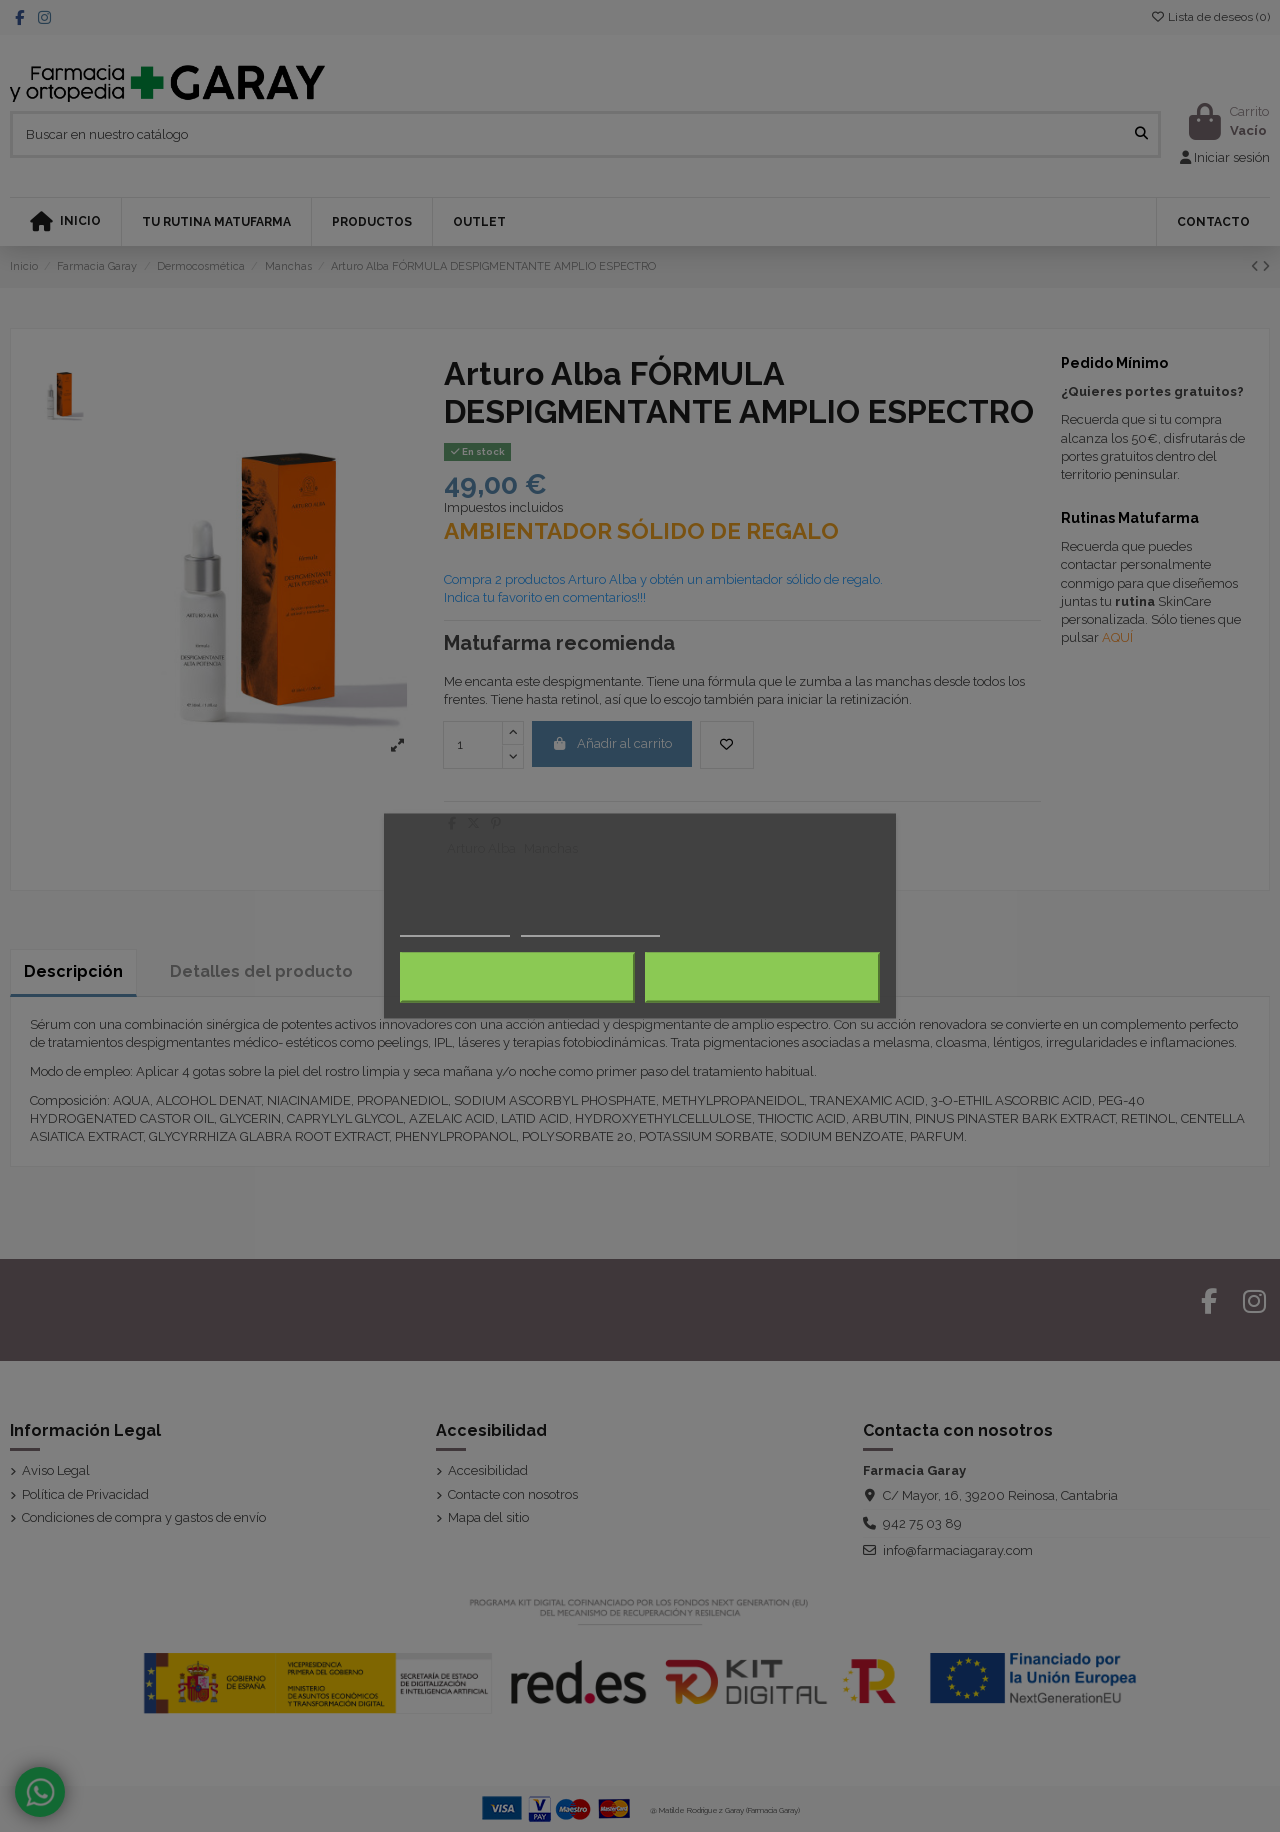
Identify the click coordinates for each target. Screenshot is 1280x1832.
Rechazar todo (517, 978)
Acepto (763, 978)
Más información (455, 927)
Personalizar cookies (590, 927)
